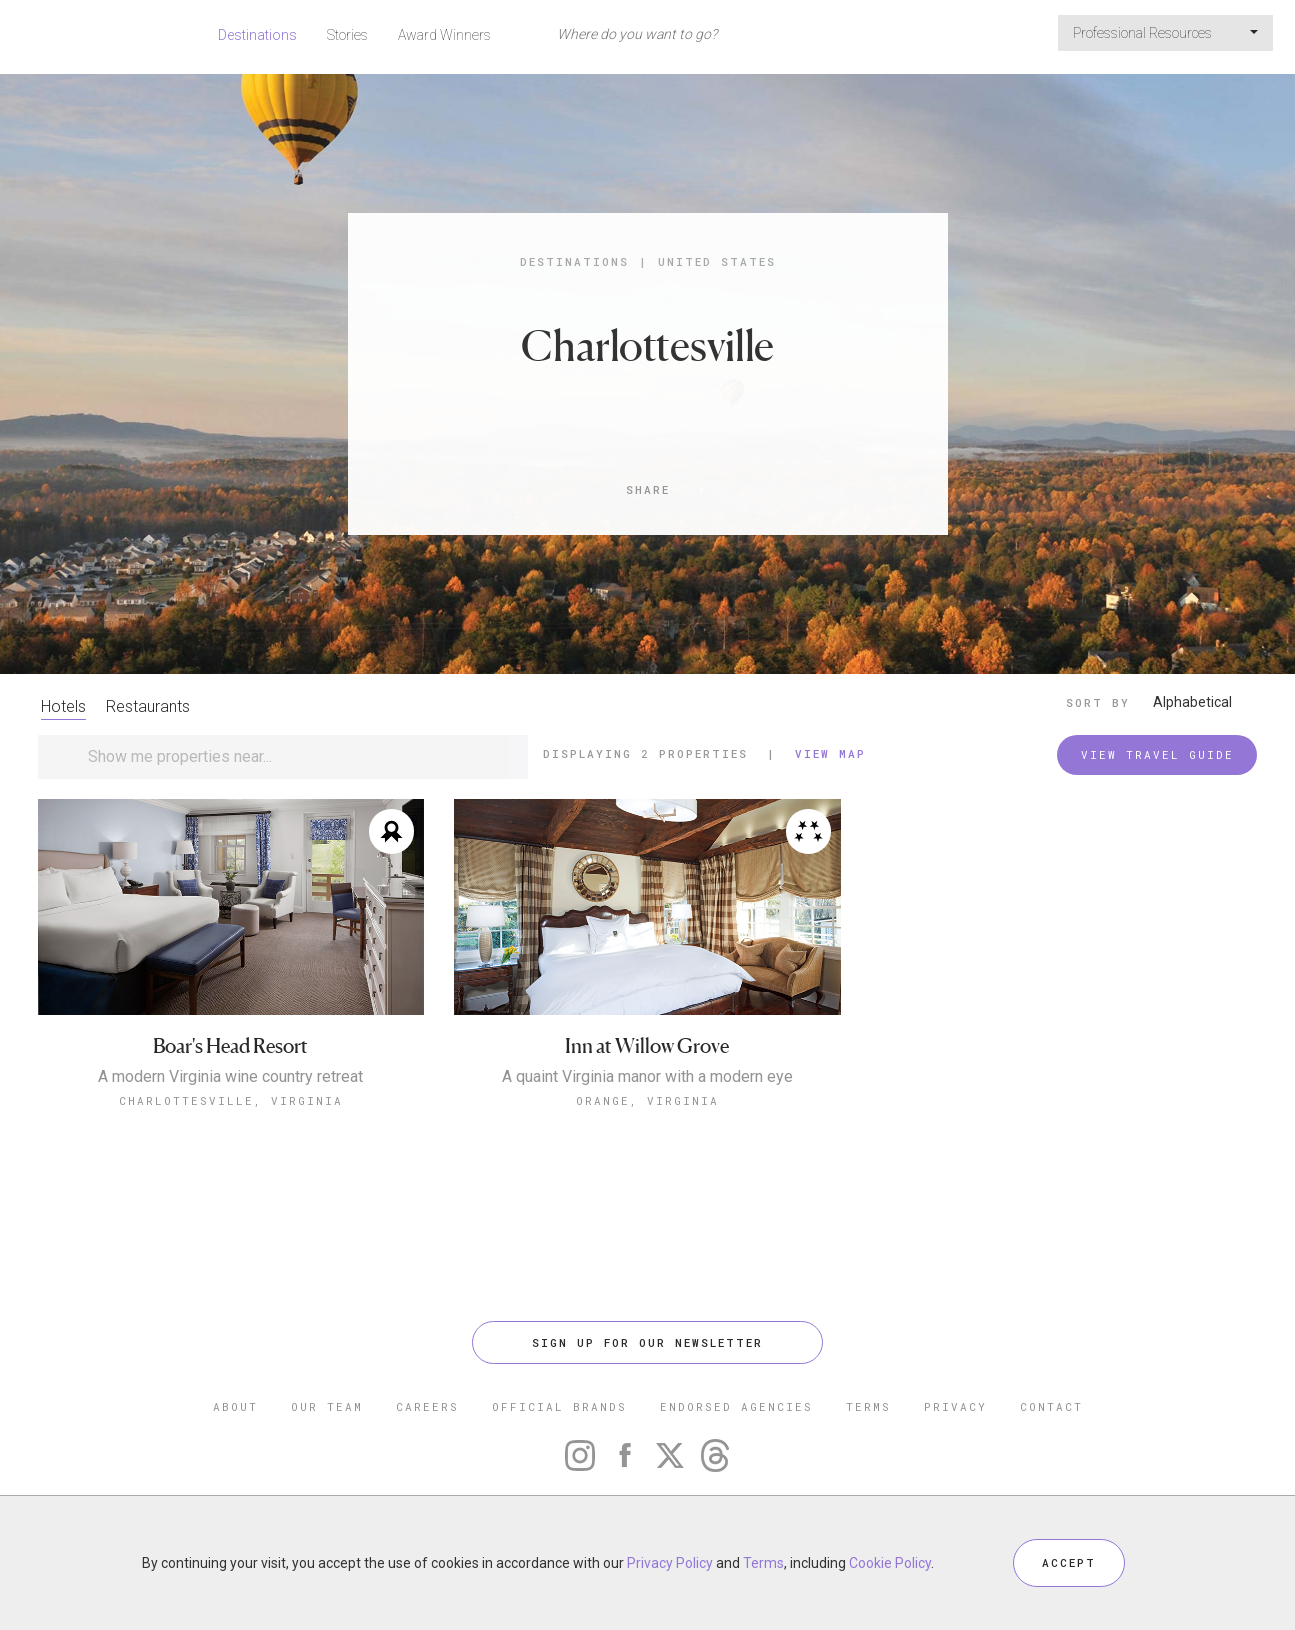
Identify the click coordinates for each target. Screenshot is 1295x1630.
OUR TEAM (327, 1406)
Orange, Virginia (647, 1100)
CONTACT (1051, 1406)
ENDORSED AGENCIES (736, 1406)
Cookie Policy (890, 1563)
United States (717, 261)
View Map (830, 753)
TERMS (868, 1406)
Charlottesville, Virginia (231, 1100)
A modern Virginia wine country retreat (230, 1077)
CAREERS (427, 1406)
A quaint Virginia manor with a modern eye (647, 1077)
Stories (347, 35)
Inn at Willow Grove (647, 1046)
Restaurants (148, 706)
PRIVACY (955, 1406)
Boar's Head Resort (230, 1046)
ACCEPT (1069, 1562)
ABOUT (235, 1406)
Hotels (63, 706)
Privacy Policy (670, 1563)
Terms (763, 1563)
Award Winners (444, 35)
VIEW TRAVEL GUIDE (1157, 754)
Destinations (257, 35)
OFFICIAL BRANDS (559, 1406)
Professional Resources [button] (1165, 33)
